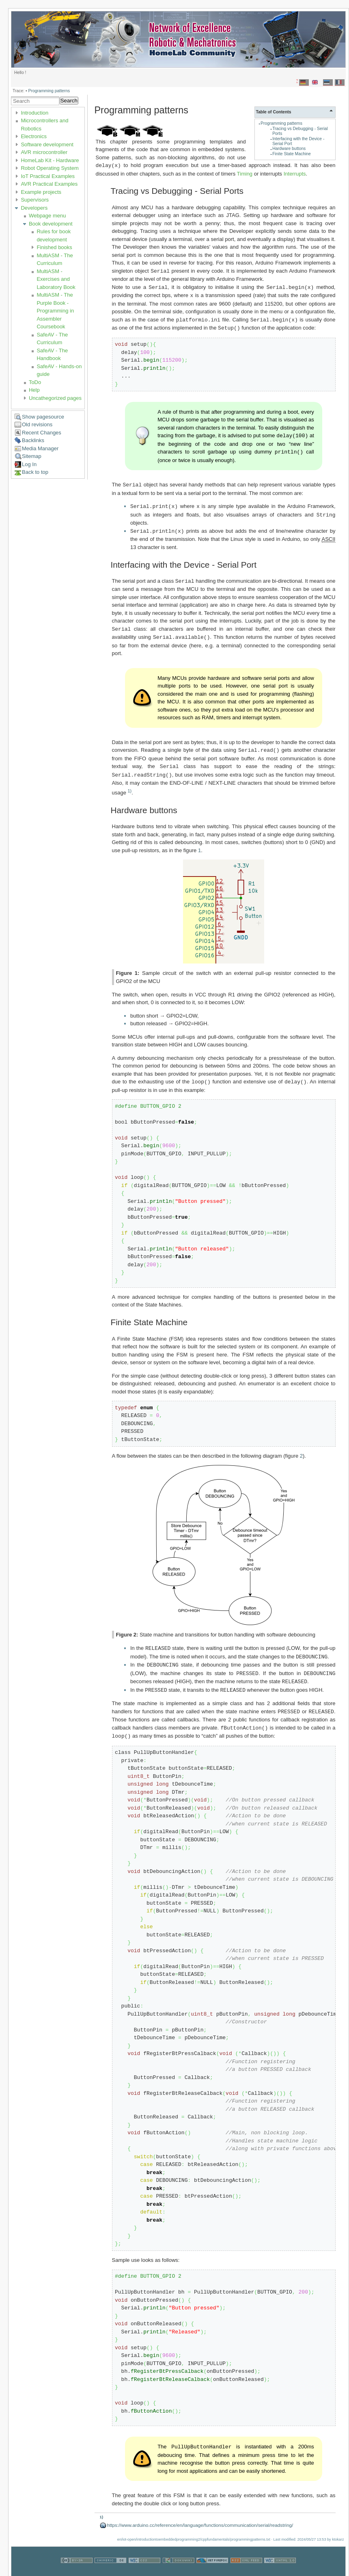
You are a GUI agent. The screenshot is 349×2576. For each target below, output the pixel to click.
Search (69, 101)
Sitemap (31, 456)
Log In (29, 464)
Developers (34, 208)
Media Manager (40, 448)
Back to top (35, 472)
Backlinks (33, 440)
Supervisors (35, 200)
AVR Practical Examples (49, 184)
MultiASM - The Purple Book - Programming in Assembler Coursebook (55, 311)
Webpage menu (47, 216)
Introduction (34, 113)
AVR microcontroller (44, 152)
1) (130, 783)
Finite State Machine (291, 154)
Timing (245, 173)
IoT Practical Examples (48, 176)
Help (34, 390)
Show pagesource (43, 417)
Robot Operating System (49, 168)
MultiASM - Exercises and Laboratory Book (56, 279)
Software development (47, 144)
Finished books (54, 247)
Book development (51, 224)
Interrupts (295, 173)
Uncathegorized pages (55, 398)
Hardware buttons (289, 148)
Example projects (41, 192)
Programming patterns (49, 91)
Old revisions (37, 424)
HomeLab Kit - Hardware (50, 160)
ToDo (35, 382)
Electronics (34, 136)
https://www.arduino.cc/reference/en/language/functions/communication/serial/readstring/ (200, 2513)
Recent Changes (41, 433)
